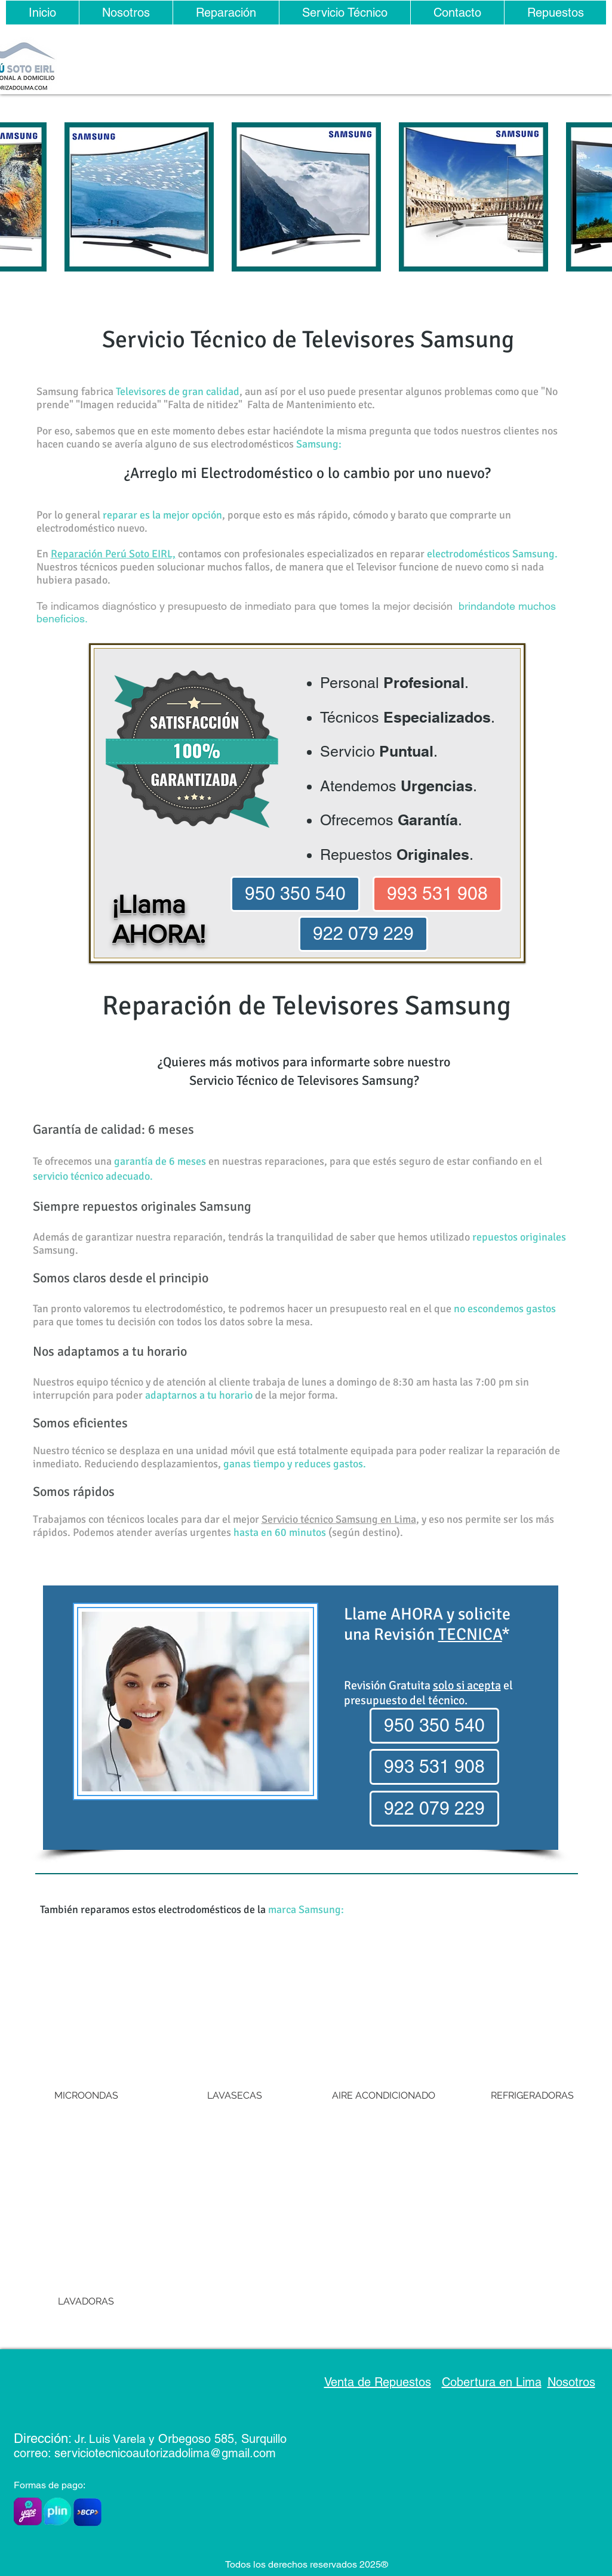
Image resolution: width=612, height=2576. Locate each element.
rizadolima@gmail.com (216, 2453)
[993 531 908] (437, 894)
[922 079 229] (363, 934)
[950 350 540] (295, 894)
